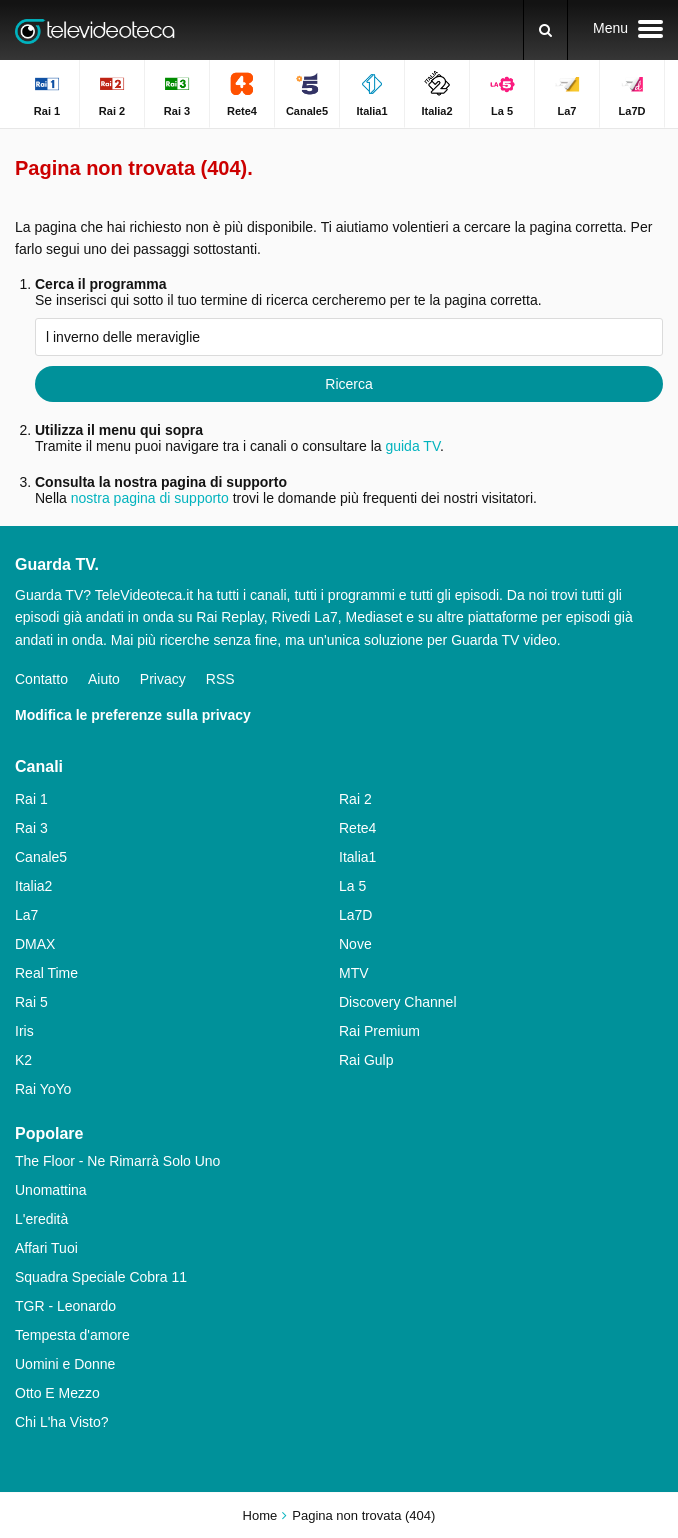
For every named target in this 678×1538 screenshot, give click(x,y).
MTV (354, 973)
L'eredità (41, 1219)
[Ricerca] (545, 30)
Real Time (46, 973)
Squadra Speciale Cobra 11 (101, 1277)
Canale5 (41, 857)
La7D (355, 915)
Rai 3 (31, 828)
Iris (24, 1031)
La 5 (352, 886)
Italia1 (357, 857)
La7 (26, 915)
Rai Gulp (366, 1060)
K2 (23, 1060)
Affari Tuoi (46, 1248)
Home (260, 1515)
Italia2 (33, 886)
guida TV (412, 446)
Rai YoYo (43, 1089)
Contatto (41, 679)
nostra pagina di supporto (150, 498)
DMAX (35, 944)
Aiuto (104, 679)
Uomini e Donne (65, 1364)
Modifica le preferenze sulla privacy (133, 715)
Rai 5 (31, 1002)
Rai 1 (31, 799)
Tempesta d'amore (72, 1335)
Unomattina (51, 1190)
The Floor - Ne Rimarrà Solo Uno (117, 1161)
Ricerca (348, 384)
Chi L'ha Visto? (61, 1422)
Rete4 (357, 828)
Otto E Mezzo (57, 1393)
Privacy (163, 679)
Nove (355, 944)
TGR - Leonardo (65, 1306)
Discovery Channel (398, 1002)
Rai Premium (379, 1031)
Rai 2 (355, 799)
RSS (220, 679)
